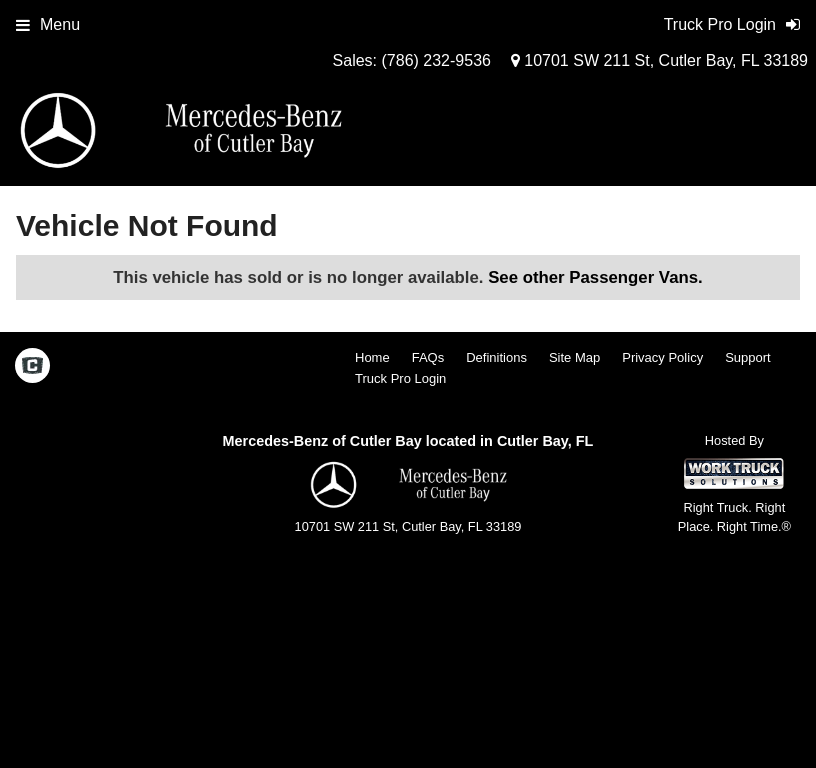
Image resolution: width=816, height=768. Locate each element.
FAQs (428, 357)
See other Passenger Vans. (595, 277)
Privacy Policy (662, 357)
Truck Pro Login (400, 378)
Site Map (574, 357)
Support (748, 357)
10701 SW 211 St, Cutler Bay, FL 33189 (659, 60)
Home (372, 357)
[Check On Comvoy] (32, 367)
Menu (48, 24)
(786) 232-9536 (436, 60)
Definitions (496, 357)
